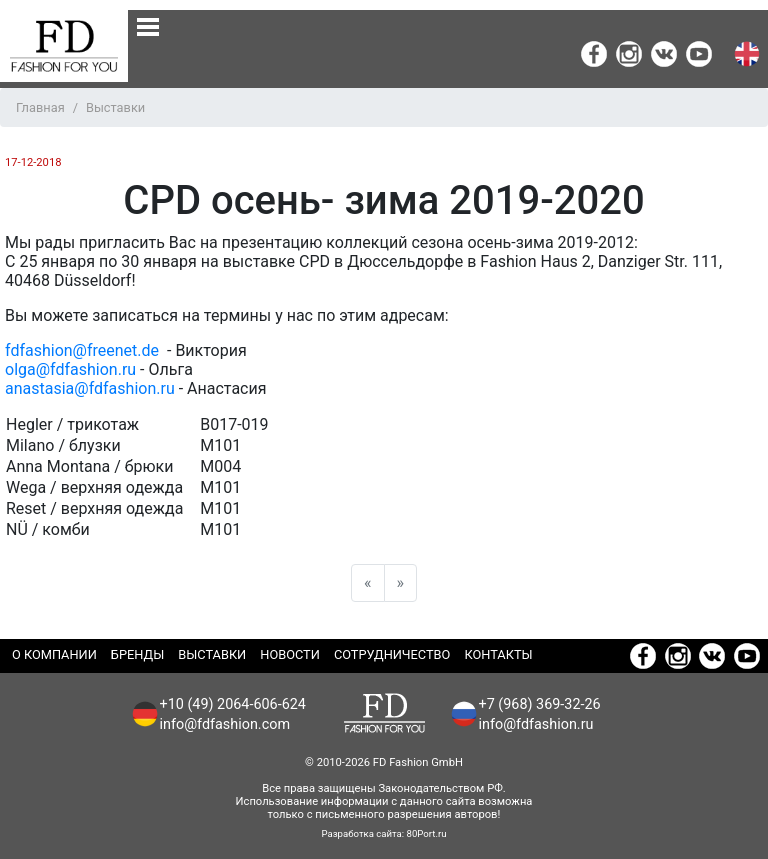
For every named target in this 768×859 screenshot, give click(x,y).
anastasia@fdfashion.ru (90, 388)
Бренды (137, 654)
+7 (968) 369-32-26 (540, 704)
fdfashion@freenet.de (84, 350)
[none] (148, 27)
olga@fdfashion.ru (70, 369)
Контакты (498, 654)
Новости (290, 654)
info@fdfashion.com (225, 724)
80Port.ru (427, 833)
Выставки (212, 654)
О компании (54, 654)
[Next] (401, 583)
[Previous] (368, 583)
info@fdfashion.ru (536, 724)
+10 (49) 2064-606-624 (233, 704)
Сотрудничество (392, 654)
